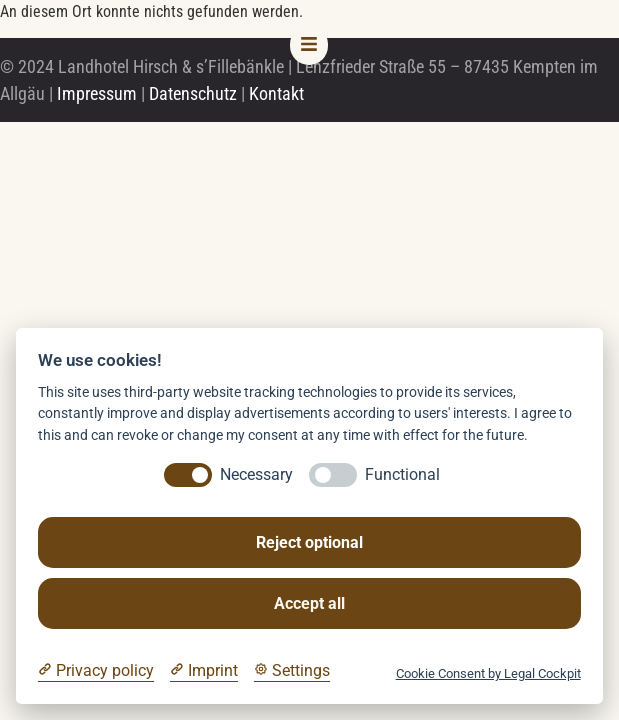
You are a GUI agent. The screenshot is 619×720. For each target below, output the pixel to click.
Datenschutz (193, 93)
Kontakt (276, 93)
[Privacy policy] (96, 671)
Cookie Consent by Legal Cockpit (488, 673)
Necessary (256, 474)
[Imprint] (204, 671)
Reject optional (309, 542)
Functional (402, 474)
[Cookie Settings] (292, 671)
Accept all (309, 603)
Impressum (97, 93)
